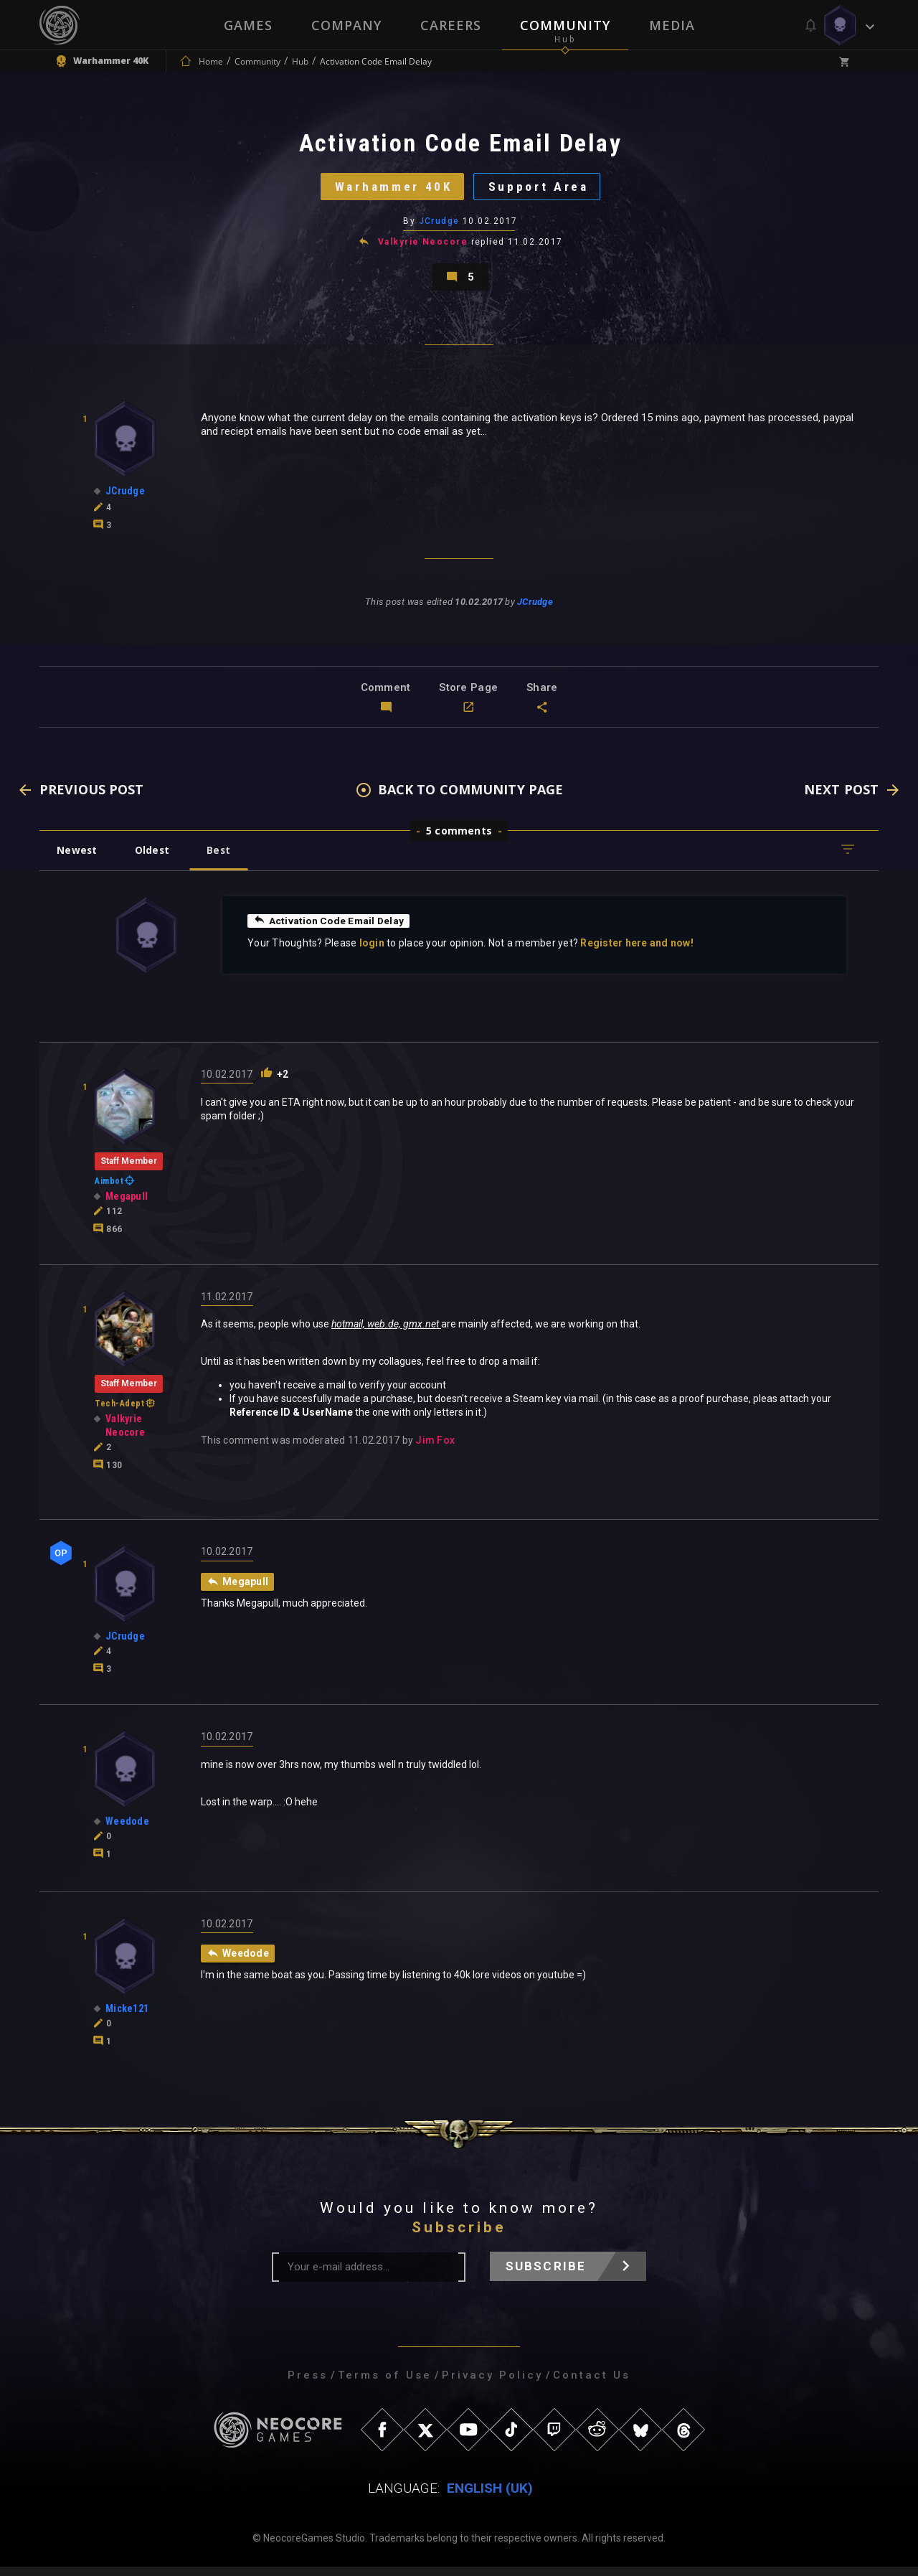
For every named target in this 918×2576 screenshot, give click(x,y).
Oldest (154, 858)
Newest (77, 858)
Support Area (542, 189)
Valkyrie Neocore (423, 247)
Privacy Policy (492, 2384)
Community (565, 25)
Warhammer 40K (391, 189)
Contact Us (591, 2384)
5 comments (459, 839)
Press (308, 2384)
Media (672, 25)
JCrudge (439, 226)
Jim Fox (435, 1449)
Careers (450, 25)
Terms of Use (385, 2384)
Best (224, 858)
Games (248, 25)
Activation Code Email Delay (330, 929)
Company (346, 25)
